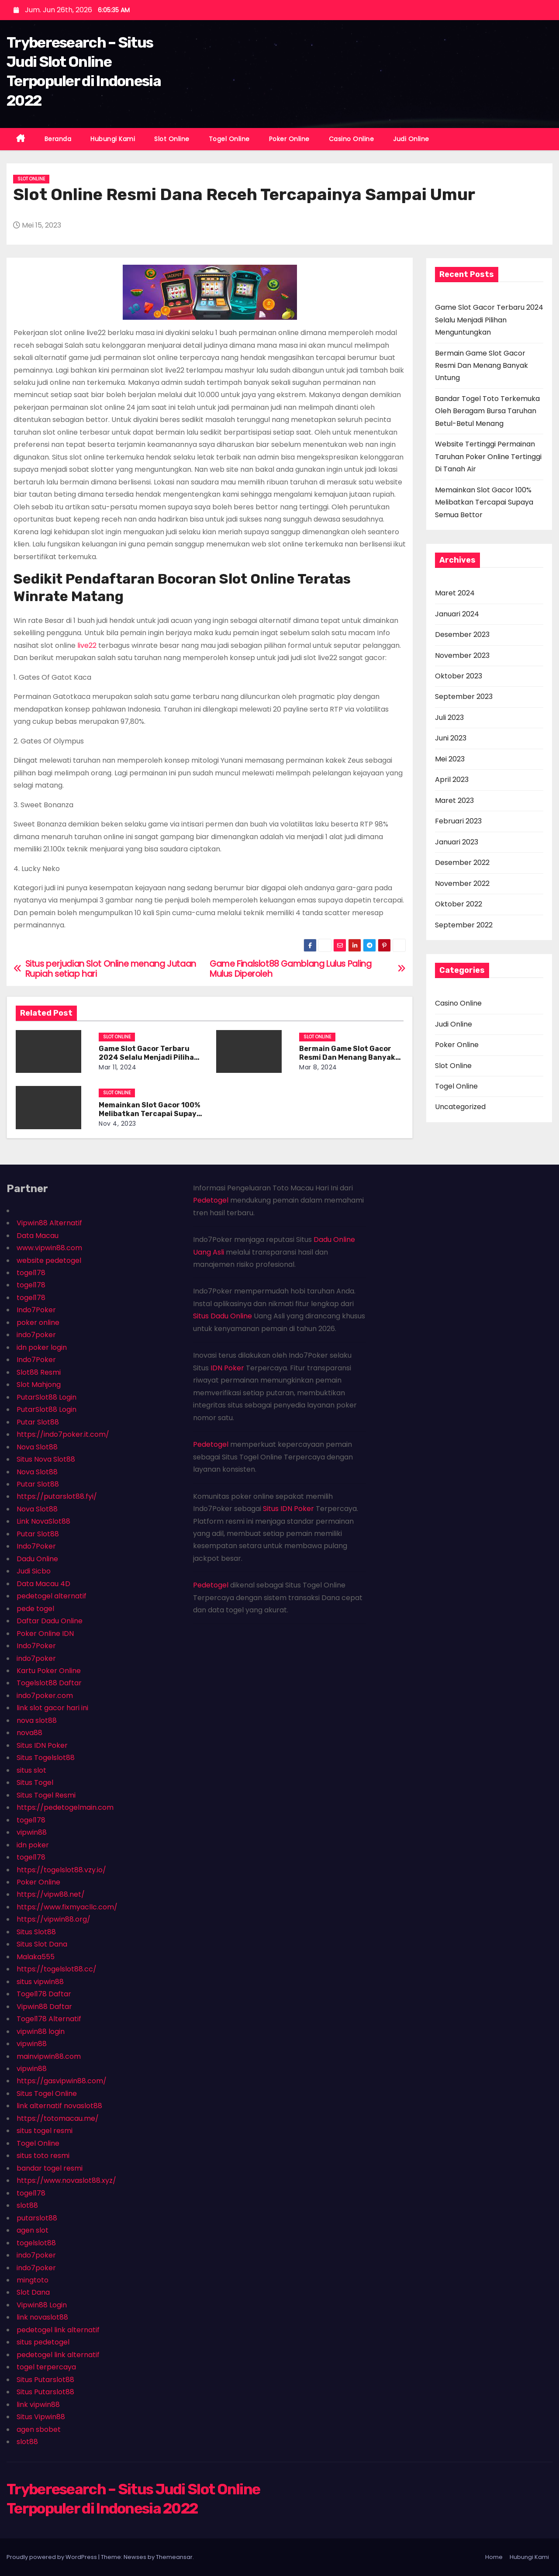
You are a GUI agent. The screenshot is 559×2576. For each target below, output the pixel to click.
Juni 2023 (450, 738)
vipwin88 (32, 1832)
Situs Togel (35, 1782)
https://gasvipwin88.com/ (62, 2081)
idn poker (33, 1845)
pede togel (35, 1609)
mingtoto (32, 2280)
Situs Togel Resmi (46, 1795)
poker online (38, 1322)
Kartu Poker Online (49, 1671)
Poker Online (289, 139)
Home (494, 2557)
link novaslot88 (42, 2317)
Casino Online (351, 139)
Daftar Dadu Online (50, 1621)
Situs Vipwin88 (41, 2417)
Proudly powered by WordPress (52, 2557)
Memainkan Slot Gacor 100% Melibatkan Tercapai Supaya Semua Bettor (150, 1114)
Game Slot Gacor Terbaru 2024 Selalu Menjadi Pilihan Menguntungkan (149, 1057)
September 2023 (464, 697)
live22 (87, 645)
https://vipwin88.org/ (53, 1919)
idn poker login (42, 1347)
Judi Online (411, 139)
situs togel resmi (44, 2131)
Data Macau (38, 1236)
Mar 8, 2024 (318, 1067)
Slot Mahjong (39, 1385)
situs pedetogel (43, 2342)
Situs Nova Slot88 (46, 1459)
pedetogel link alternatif (58, 2330)
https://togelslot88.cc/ (57, 1969)
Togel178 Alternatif (49, 2019)
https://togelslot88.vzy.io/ (61, 1870)
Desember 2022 (462, 863)
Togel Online (229, 139)
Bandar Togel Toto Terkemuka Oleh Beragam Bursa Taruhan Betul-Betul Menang (487, 411)
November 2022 (462, 883)
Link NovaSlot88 (43, 1521)
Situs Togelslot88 (46, 1758)
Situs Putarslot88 (45, 2380)
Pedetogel (210, 1200)
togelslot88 (36, 2243)
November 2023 (462, 655)
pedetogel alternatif (51, 1596)
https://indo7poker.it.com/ (63, 1434)
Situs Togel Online (47, 2093)
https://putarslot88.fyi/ (57, 1496)
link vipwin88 (38, 2405)
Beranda (58, 139)
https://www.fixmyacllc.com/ (67, 1907)
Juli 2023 (449, 717)
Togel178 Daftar (44, 1994)
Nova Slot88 (37, 1447)
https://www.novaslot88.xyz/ (66, 2180)
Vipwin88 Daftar (44, 2007)
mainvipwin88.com (49, 2056)
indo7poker (36, 1335)
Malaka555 (36, 1957)
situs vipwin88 (40, 1982)
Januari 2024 (457, 614)
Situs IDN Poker (42, 1745)
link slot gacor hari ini (52, 1708)
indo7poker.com (45, 1696)
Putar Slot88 (38, 1422)
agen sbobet (39, 2429)
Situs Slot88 (36, 1932)
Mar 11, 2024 (117, 1067)
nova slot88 (37, 1720)
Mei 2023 (450, 759)
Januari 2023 (456, 842)
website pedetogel (49, 1260)
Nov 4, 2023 (117, 1123)
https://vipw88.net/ (51, 1894)
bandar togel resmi (50, 2168)
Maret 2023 (454, 800)
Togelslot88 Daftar (49, 1683)
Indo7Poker (36, 1310)
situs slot (31, 1770)
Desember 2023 (462, 634)
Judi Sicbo (34, 1571)
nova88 (29, 1733)
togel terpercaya (46, 2367)
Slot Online (172, 139)
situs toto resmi (43, 2156)
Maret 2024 (455, 593)
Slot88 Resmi (39, 1372)
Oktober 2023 (458, 676)
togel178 (31, 1273)
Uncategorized (460, 1107)
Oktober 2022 (458, 904)
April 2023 (452, 780)
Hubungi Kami (112, 139)
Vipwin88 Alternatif (49, 1223)
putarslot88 (37, 2218)
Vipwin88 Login (42, 2305)
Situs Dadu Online (222, 1316)
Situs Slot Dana (42, 1944)
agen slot (32, 2230)
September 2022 (464, 925)
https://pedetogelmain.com (65, 1807)
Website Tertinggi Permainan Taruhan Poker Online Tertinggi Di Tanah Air (488, 456)
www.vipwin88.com (49, 1248)
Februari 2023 (458, 821)
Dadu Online (37, 1559)
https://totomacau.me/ (58, 2118)
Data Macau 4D (43, 1584)
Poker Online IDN (45, 1634)
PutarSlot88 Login (46, 1397)
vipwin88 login (41, 2031)
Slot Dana (33, 2292)
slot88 (27, 2205)
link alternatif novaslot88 (59, 2106)
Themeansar (174, 2557)
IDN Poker (227, 1368)
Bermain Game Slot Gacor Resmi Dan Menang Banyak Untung (347, 1057)
